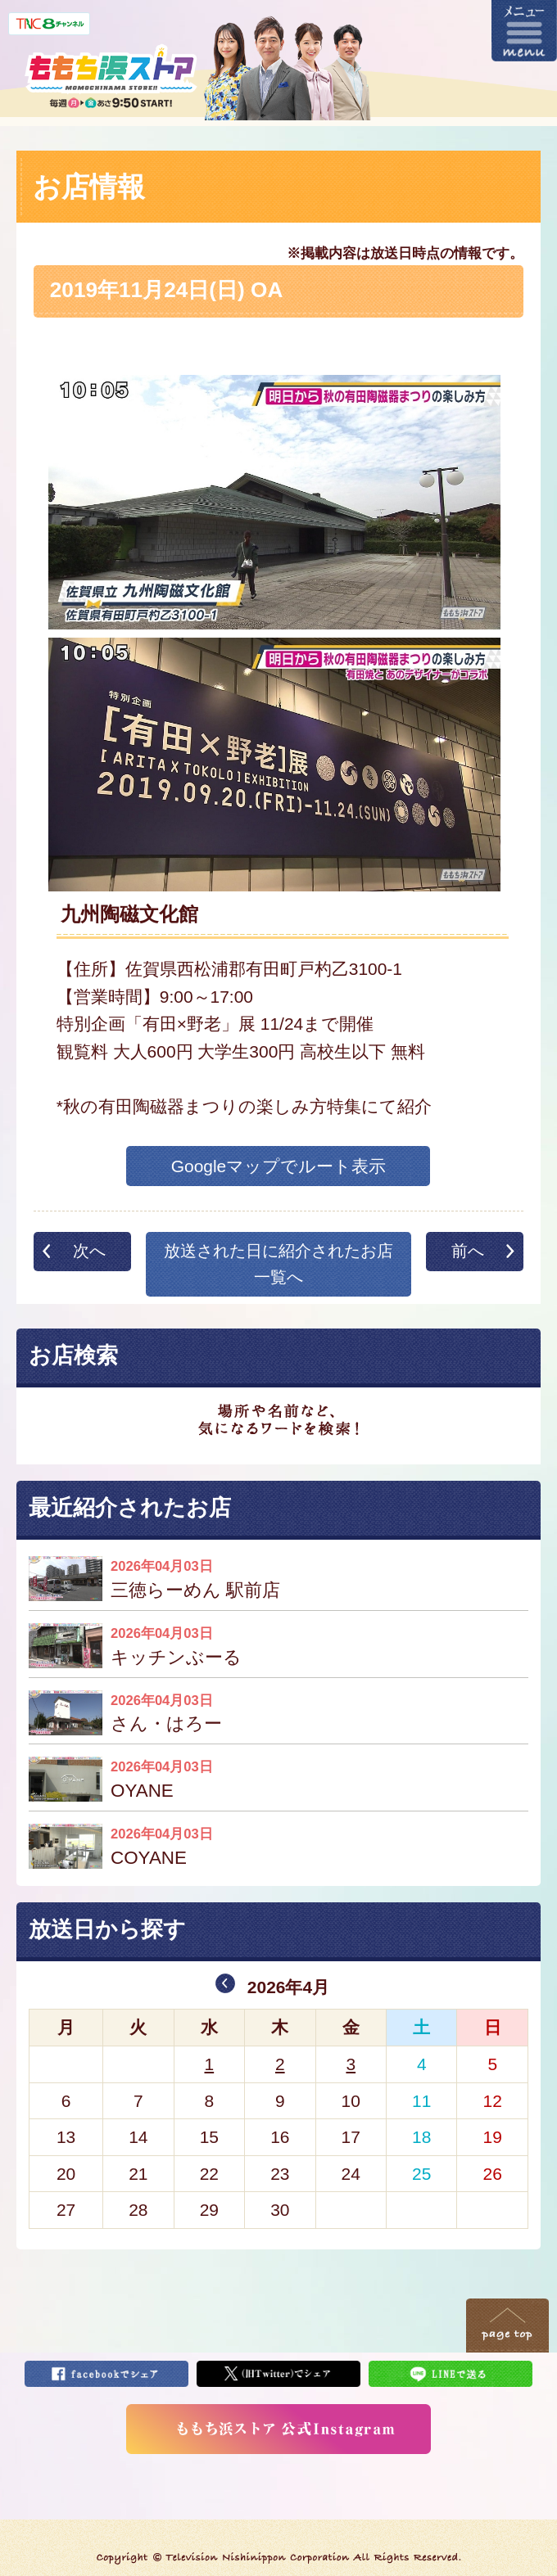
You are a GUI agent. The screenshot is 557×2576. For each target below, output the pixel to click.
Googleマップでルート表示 (279, 1166)
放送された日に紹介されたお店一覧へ (278, 1264)
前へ (467, 1251)
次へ (89, 1251)
